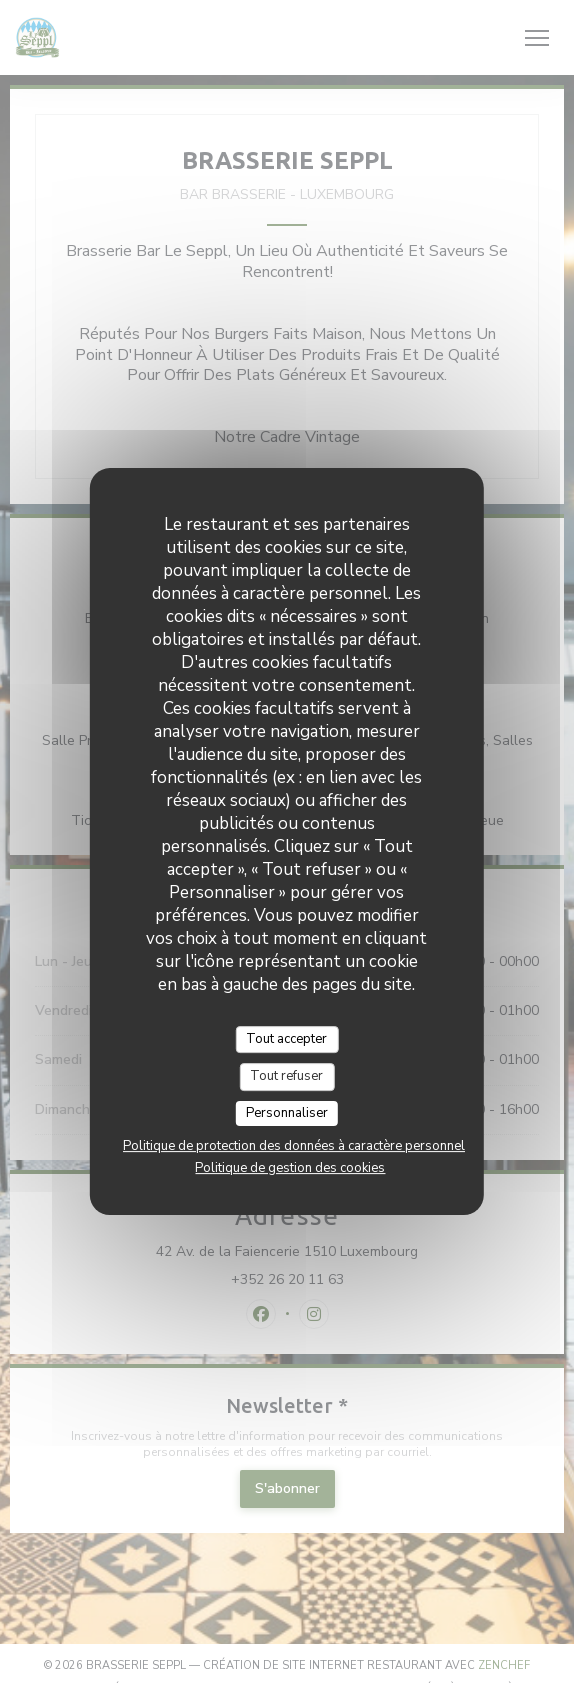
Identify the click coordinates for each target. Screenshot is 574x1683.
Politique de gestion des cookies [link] (290, 1168)
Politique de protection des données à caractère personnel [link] (294, 1146)
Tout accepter (286, 1039)
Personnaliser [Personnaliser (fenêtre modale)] (287, 1113)
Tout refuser (286, 1076)
